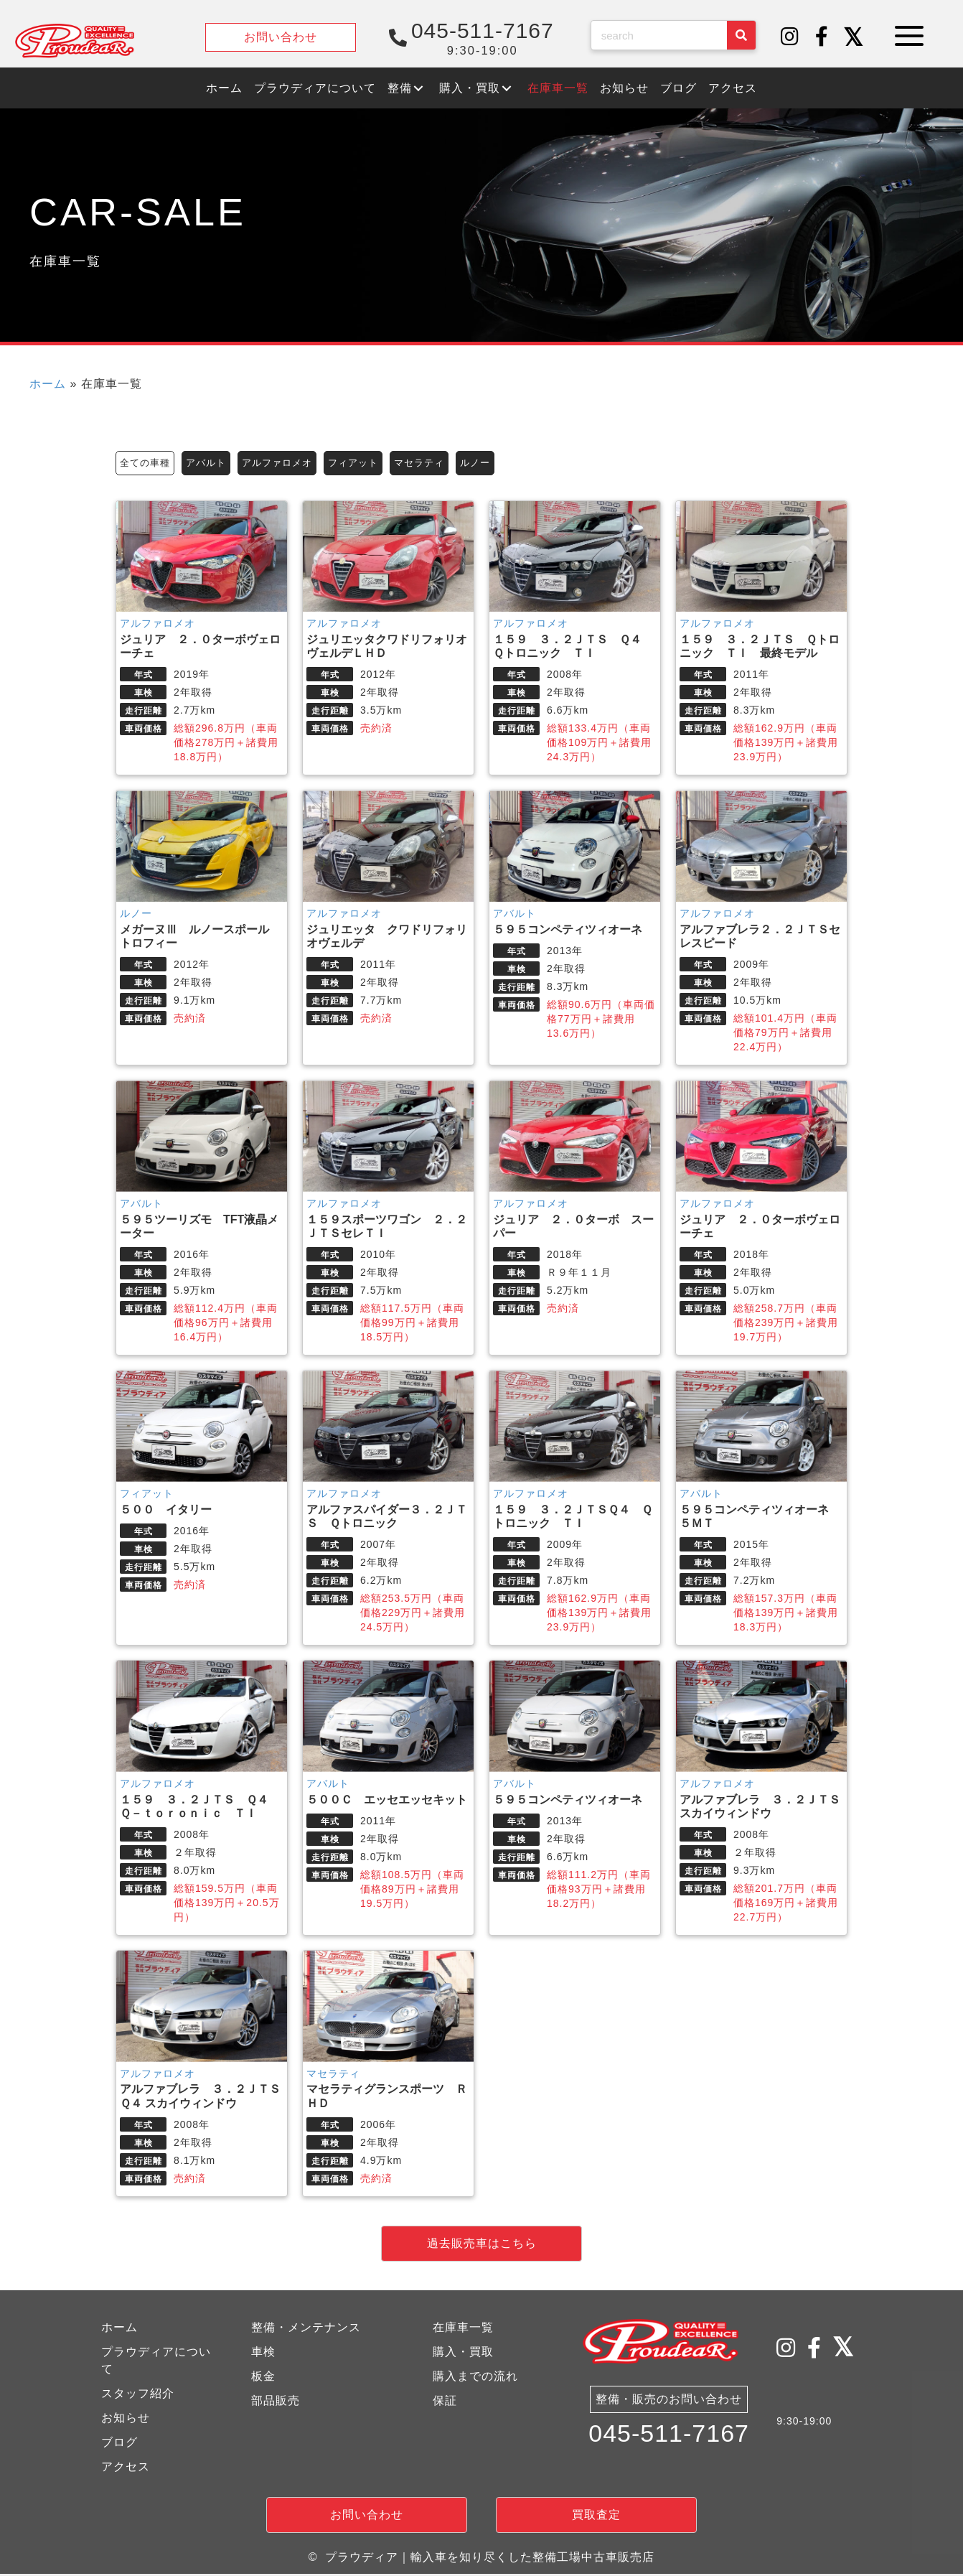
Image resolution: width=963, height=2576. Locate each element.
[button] (790, 37)
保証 (445, 2402)
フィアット (366, 463)
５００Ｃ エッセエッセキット (386, 1801)
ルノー (495, 463)
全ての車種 (147, 463)
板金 (263, 2377)
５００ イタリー (166, 1511)
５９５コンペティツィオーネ (567, 931)
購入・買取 (463, 2353)
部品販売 (275, 2402)
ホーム (47, 384)
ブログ (119, 2443)
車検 (263, 2353)
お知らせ (125, 2419)
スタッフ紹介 (137, 2395)
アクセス (125, 2468)
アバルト (210, 463)
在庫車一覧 (463, 2329)
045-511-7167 (668, 2436)
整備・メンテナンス (306, 2329)
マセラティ (436, 463)
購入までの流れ (475, 2377)
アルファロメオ (286, 463)
